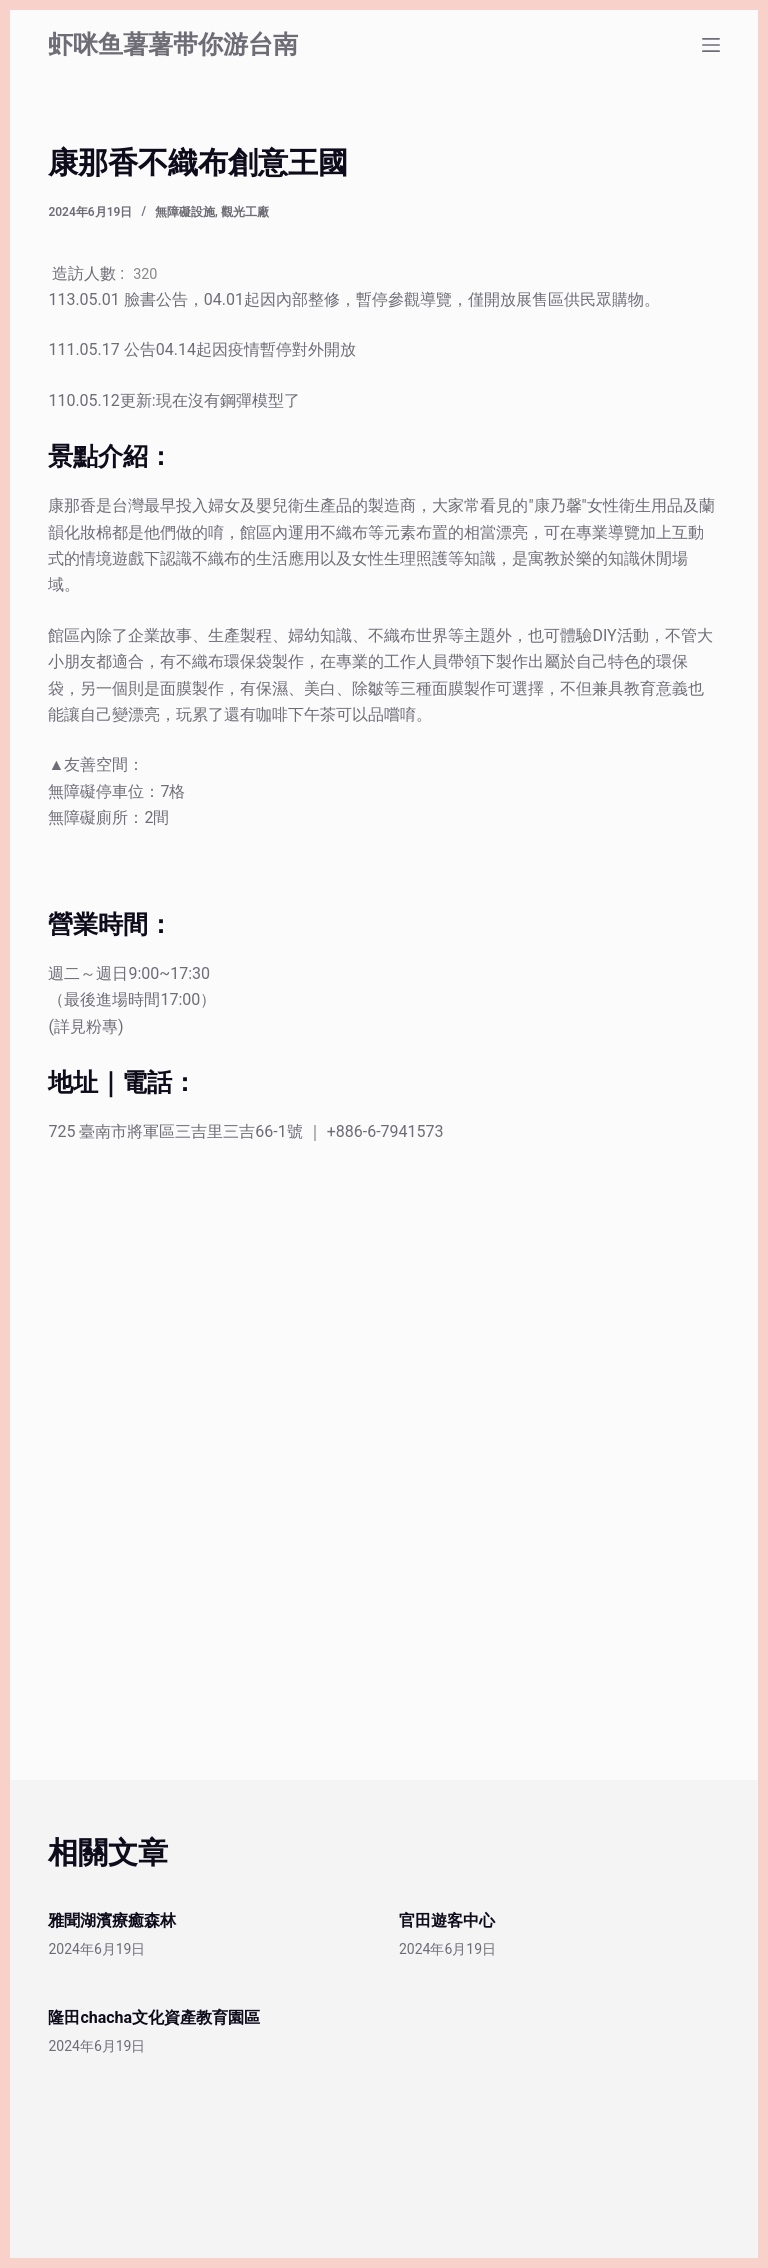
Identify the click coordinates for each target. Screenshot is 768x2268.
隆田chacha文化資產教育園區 (154, 2017)
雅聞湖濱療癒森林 (112, 1920)
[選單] (711, 45)
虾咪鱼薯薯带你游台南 (173, 44)
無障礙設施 (185, 212)
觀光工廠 (245, 212)
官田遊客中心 (447, 1920)
